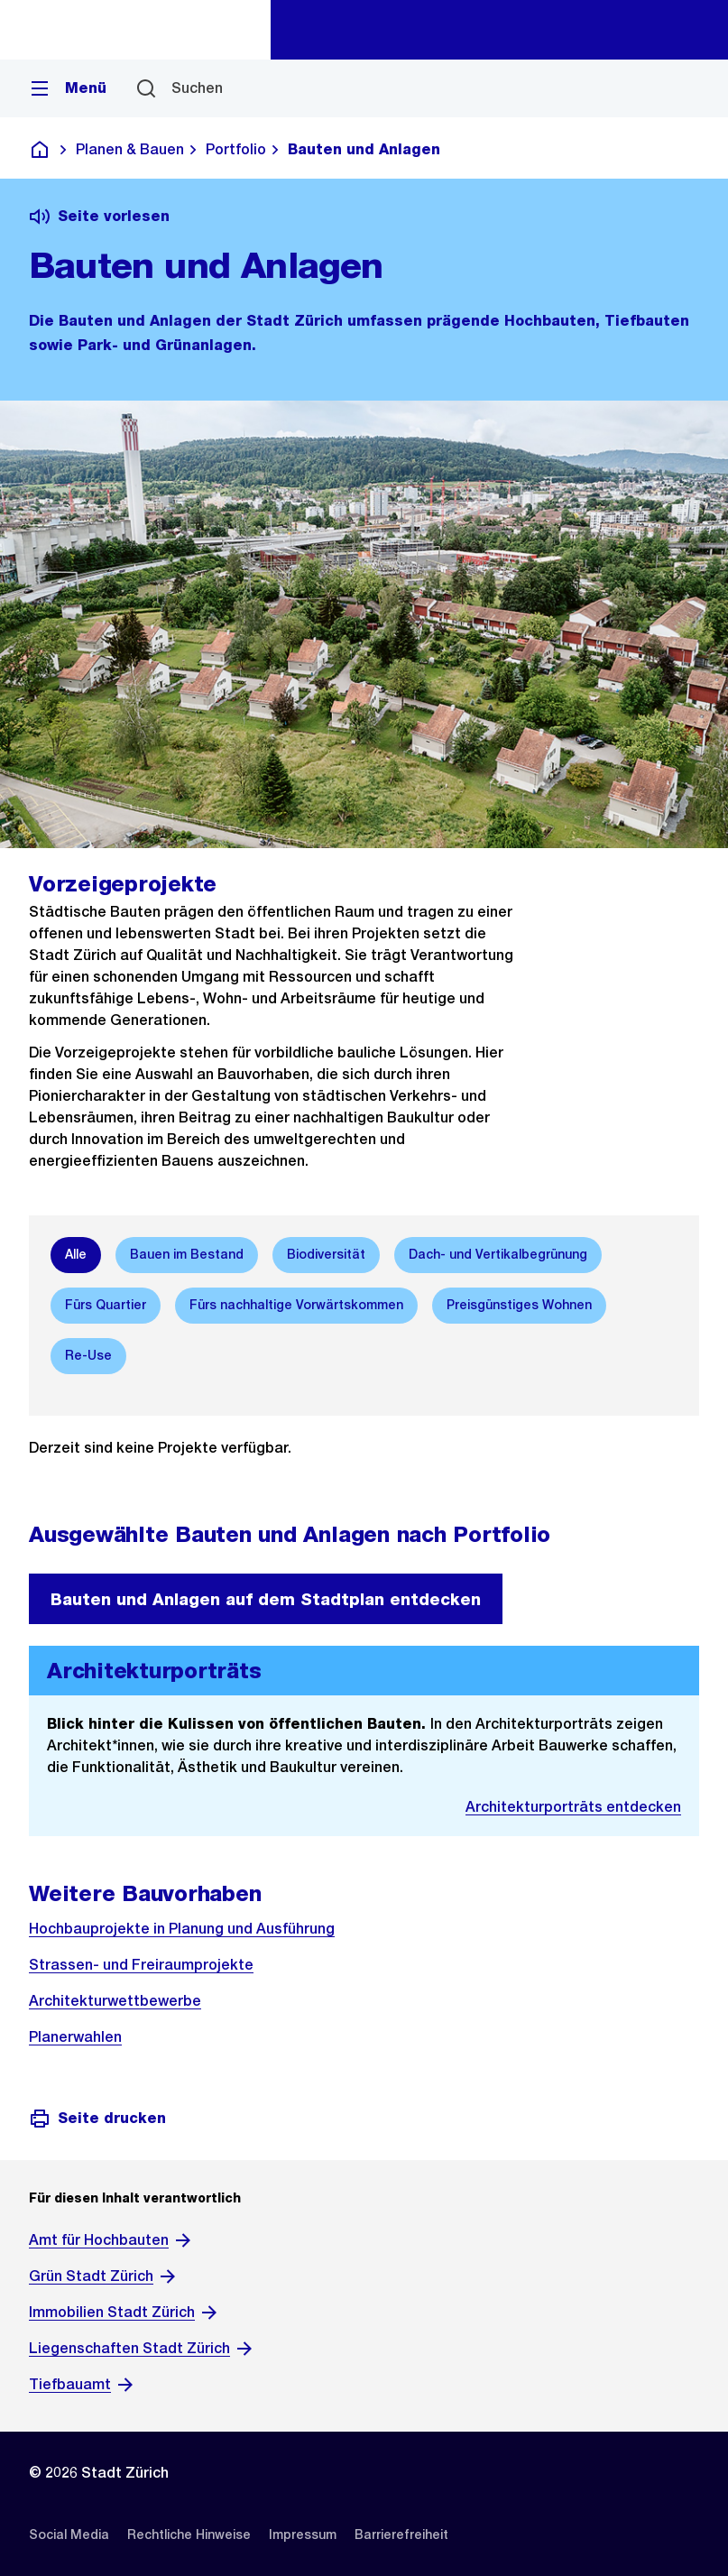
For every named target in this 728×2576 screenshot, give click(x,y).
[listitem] (69, 2534)
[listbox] (364, 1305)
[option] (76, 1255)
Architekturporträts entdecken (573, 1806)
